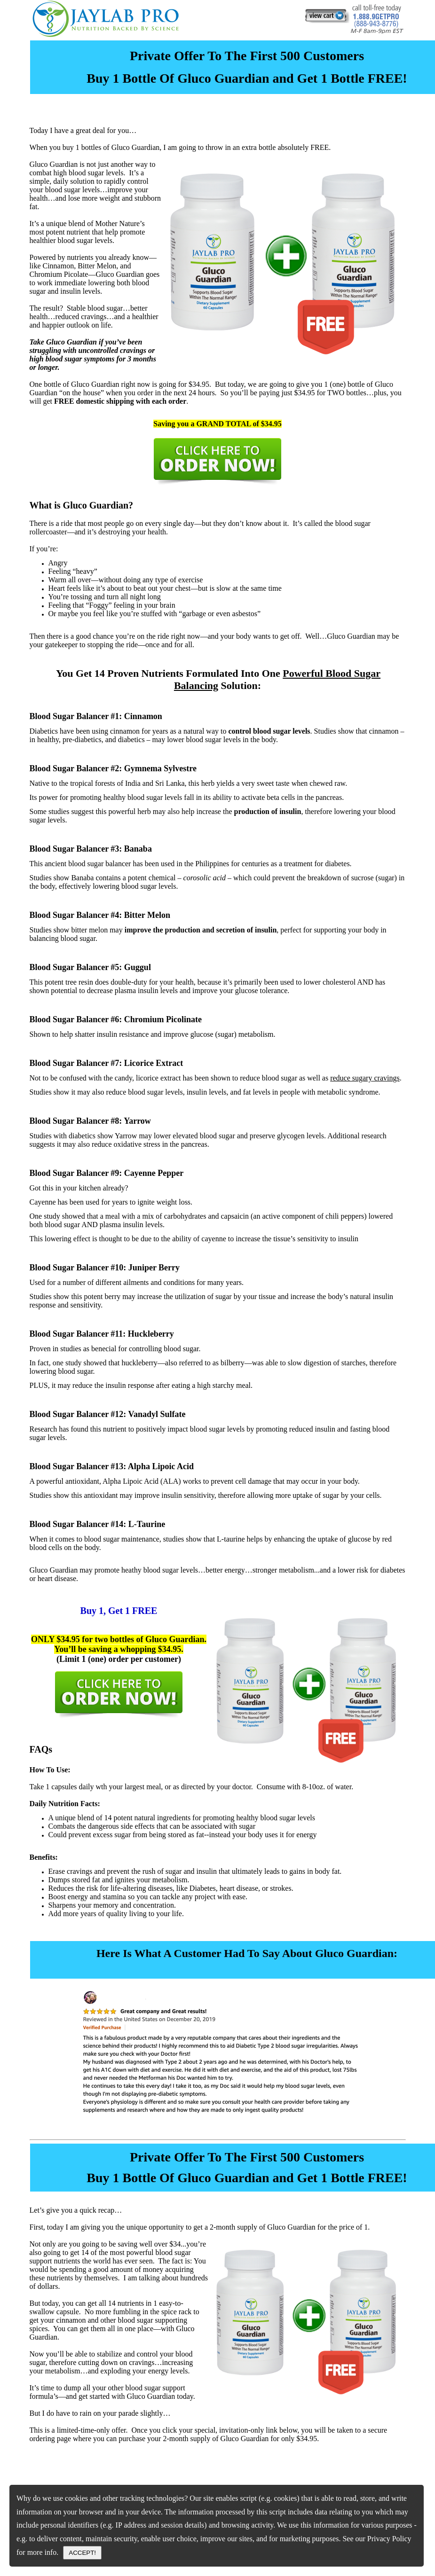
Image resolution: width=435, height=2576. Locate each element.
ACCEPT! (82, 2552)
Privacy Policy (389, 2539)
